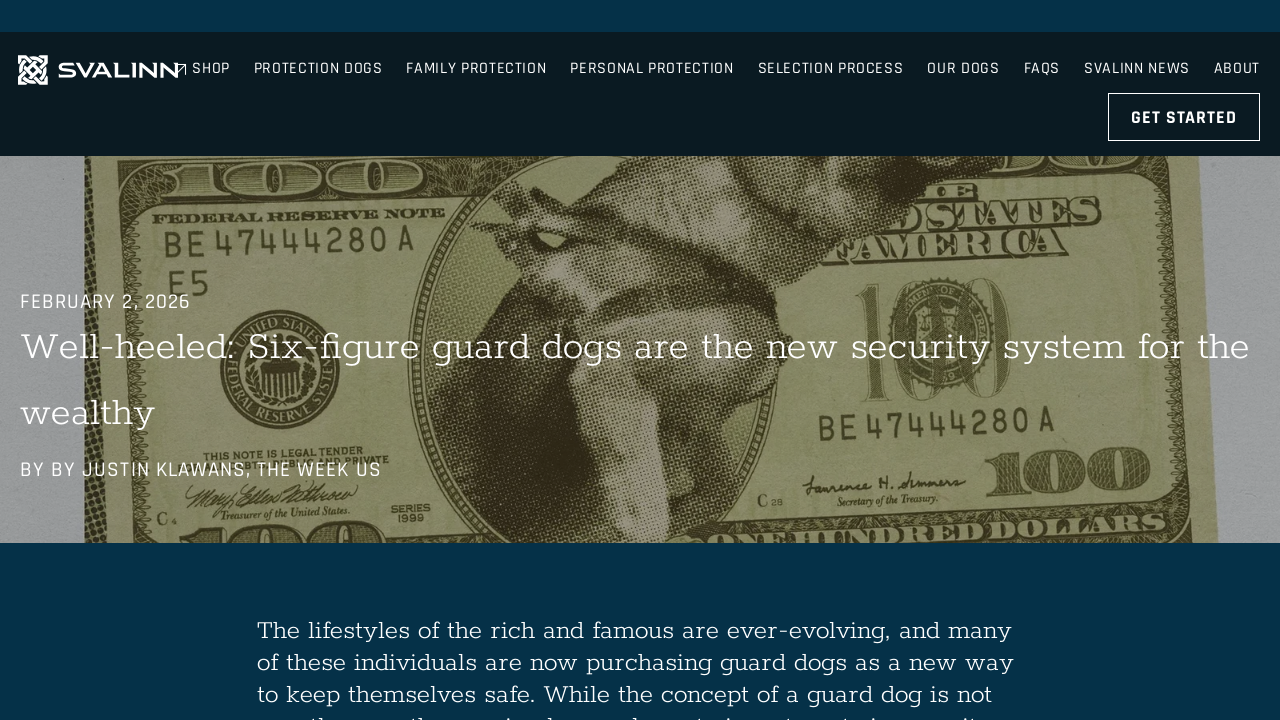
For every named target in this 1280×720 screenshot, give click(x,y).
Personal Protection (738, 75)
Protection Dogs (404, 75)
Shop (956, 19)
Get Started (1186, 74)
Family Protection (563, 75)
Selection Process (917, 75)
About (1239, 19)
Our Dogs (1050, 75)
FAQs (1026, 19)
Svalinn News (1130, 19)
